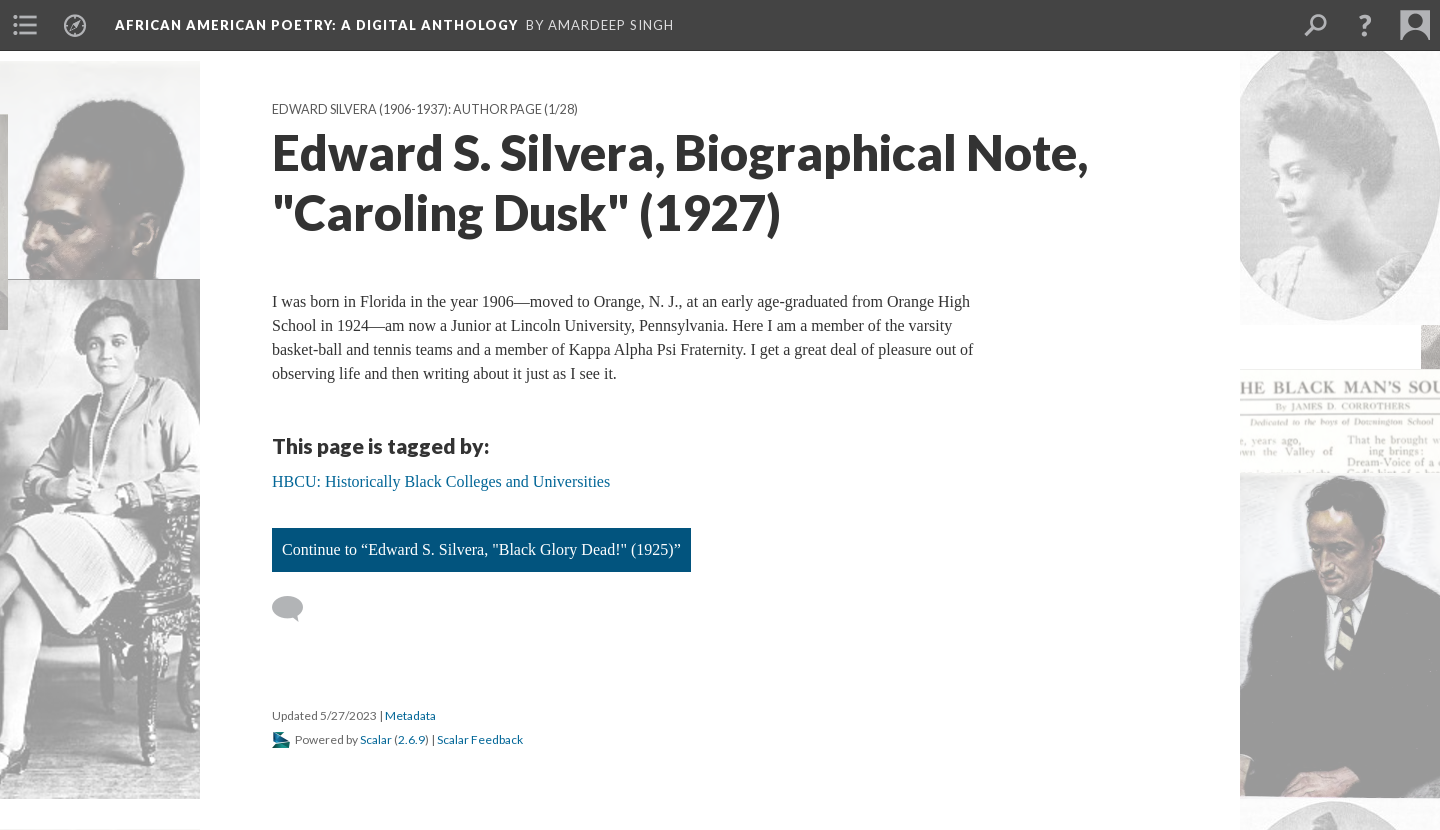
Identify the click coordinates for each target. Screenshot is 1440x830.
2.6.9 (411, 739)
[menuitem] (25, 25)
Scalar (376, 739)
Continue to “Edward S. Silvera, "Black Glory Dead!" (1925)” (481, 549)
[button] (1365, 25)
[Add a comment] (296, 609)
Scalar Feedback (480, 739)
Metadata (410, 715)
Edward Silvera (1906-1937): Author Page (407, 109)
